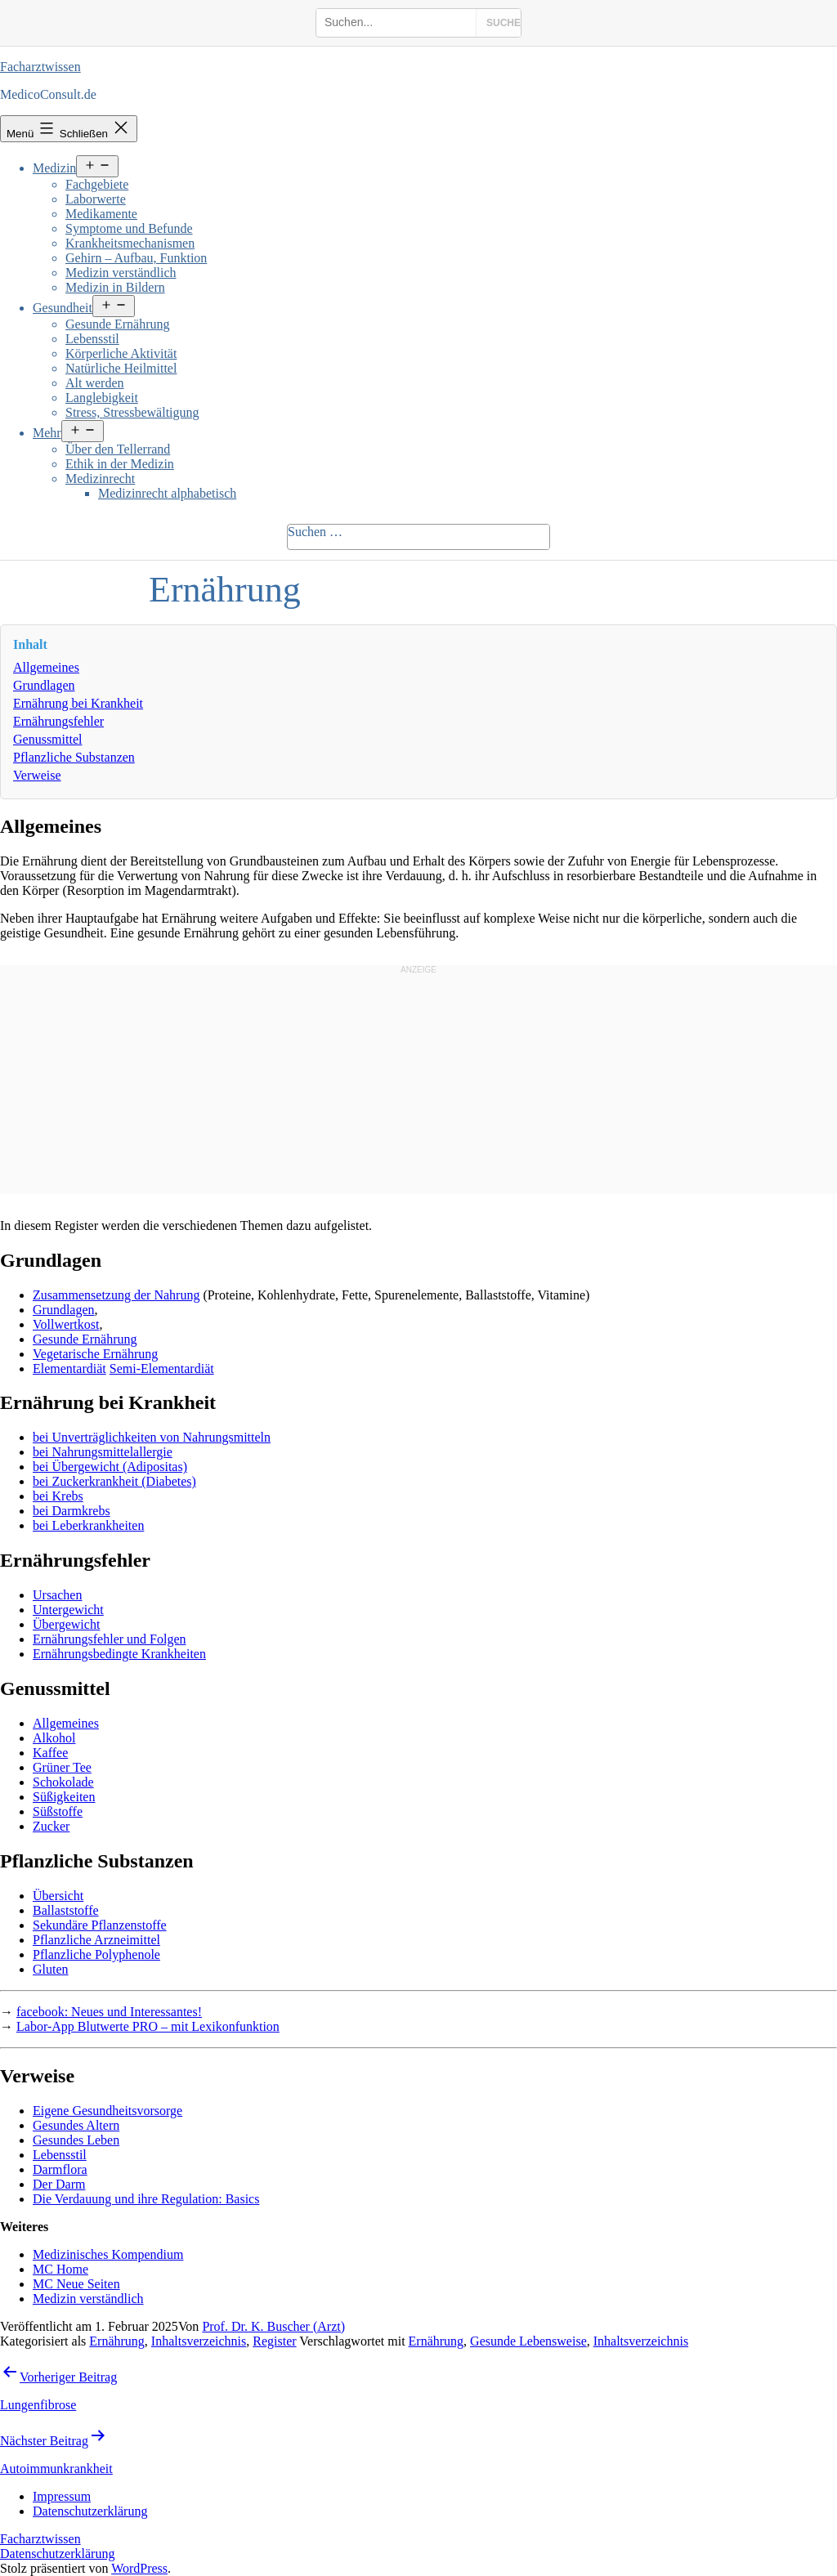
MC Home (60, 2269)
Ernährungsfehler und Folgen (109, 1639)
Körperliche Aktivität (121, 353)
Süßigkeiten (64, 1797)
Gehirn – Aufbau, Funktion (136, 258)
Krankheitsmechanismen (130, 243)
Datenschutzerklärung (57, 2553)
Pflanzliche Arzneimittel (96, 1940)
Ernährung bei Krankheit (78, 703)
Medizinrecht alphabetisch (167, 493)
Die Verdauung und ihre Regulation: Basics (146, 2199)
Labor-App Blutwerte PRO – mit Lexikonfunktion (148, 2026)
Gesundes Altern (76, 2125)
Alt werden (94, 383)
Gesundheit (62, 308)
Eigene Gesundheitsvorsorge (107, 2111)
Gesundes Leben (76, 2140)
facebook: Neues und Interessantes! (109, 2012)
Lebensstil (92, 339)
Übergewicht (66, 1624)
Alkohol (54, 1738)
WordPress (139, 2568)
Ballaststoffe (66, 1910)
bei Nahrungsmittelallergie (102, 1452)
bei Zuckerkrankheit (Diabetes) (114, 1481)
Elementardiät (69, 1368)
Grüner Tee (62, 1767)
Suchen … (315, 532)
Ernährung (117, 2341)
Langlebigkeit (101, 398)
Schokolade (63, 1782)
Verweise (37, 775)
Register (274, 2341)
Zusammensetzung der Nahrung (116, 1295)
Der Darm (59, 2184)
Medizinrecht (100, 478)
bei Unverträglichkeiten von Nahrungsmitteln (152, 1437)
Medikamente (101, 214)
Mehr (47, 433)
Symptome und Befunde (129, 228)
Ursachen (57, 1595)
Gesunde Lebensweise (528, 2341)
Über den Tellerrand (117, 449)
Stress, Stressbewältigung (132, 412)
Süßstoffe (58, 1811)
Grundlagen (44, 685)
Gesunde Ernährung (117, 324)
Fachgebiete (96, 184)
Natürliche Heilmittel (121, 368)
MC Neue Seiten (76, 2284)
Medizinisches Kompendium (108, 2254)
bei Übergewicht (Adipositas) (110, 1467)
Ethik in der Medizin (119, 464)
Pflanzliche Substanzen (74, 757)
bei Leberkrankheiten (88, 1525)
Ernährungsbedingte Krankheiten (119, 1654)
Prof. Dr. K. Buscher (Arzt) (273, 2326)
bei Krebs (58, 1496)
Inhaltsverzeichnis (198, 2341)
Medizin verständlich (121, 273)
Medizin (54, 168)
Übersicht (58, 1896)
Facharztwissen (40, 67)
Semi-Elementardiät (162, 1368)
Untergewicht (68, 1610)
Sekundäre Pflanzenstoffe (100, 1925)
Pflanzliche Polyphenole (96, 1954)
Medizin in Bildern (115, 287)
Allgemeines (46, 667)
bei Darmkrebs (71, 1511)
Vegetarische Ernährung (95, 1354)
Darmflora (60, 2169)
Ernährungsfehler (58, 721)
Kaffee (50, 1753)
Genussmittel (47, 739)
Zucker (51, 1826)
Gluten (51, 1969)
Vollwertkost (66, 1324)
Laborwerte (95, 199)
